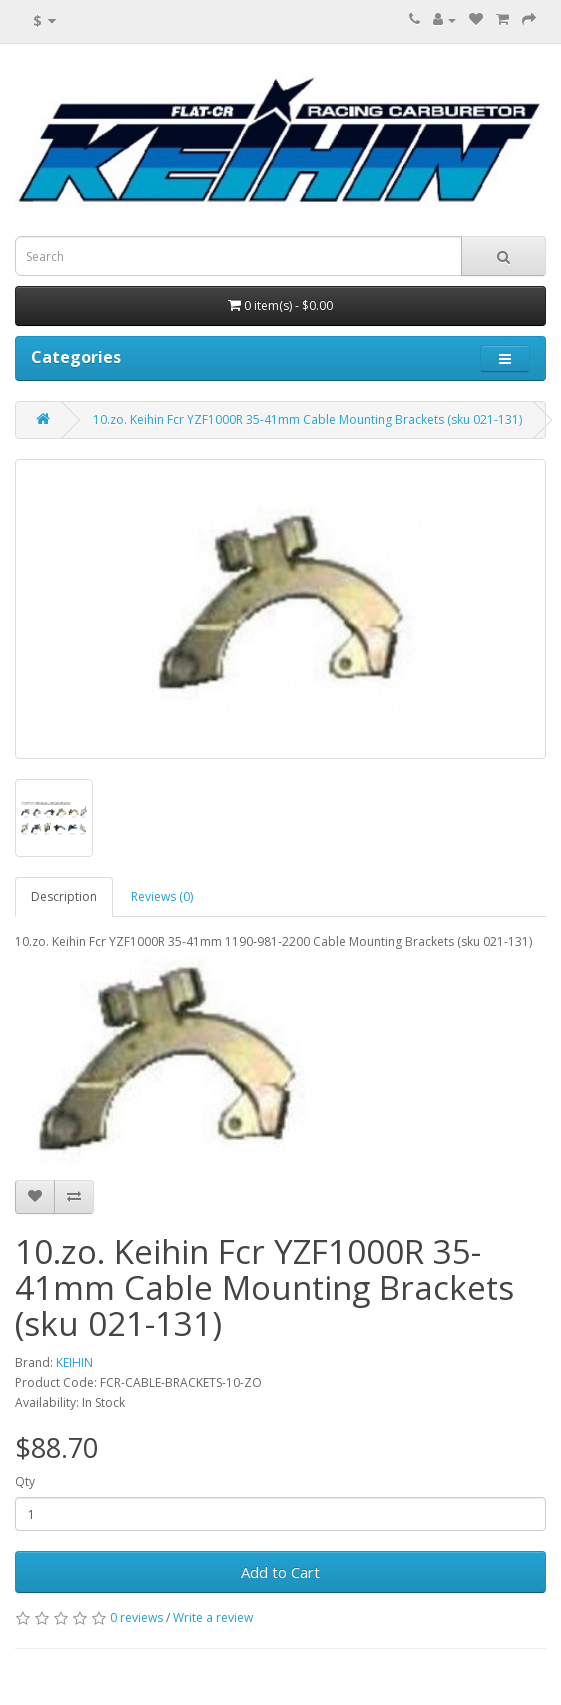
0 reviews (136, 1617)
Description (64, 896)
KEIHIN (74, 1362)
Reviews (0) (162, 896)
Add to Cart (280, 1572)
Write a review (213, 1617)
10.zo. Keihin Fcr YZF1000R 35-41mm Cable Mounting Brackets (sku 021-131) (307, 419)
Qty (25, 1481)
